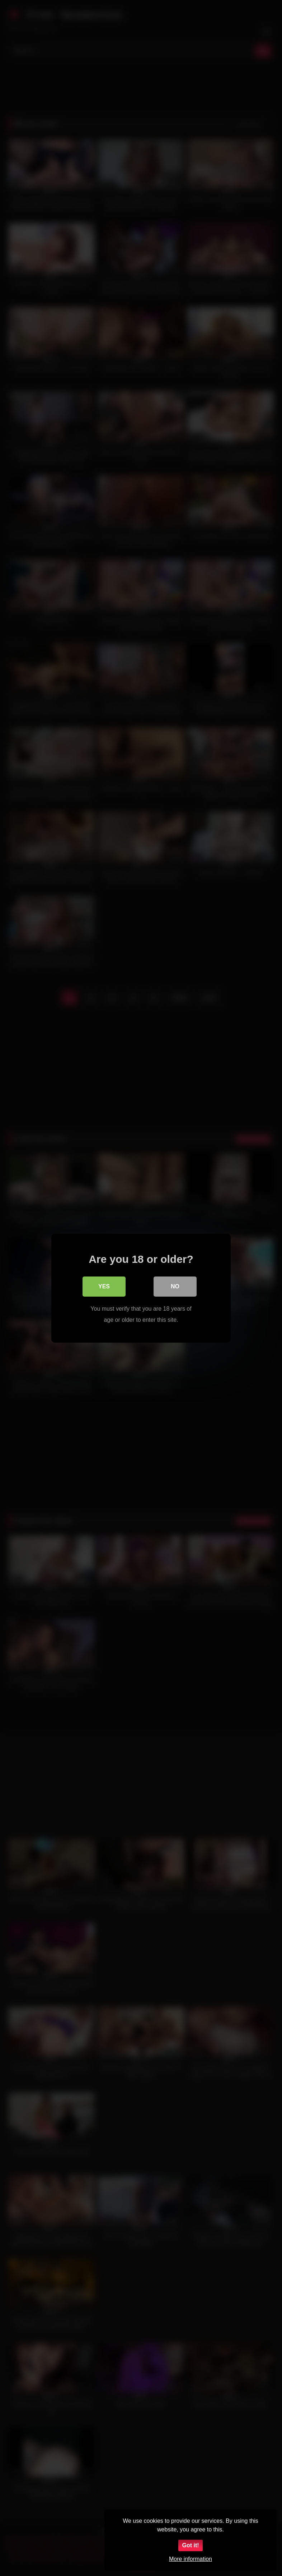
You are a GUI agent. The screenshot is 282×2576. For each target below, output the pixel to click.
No (175, 1286)
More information (190, 2559)
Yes (104, 1286)
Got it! (190, 2545)
